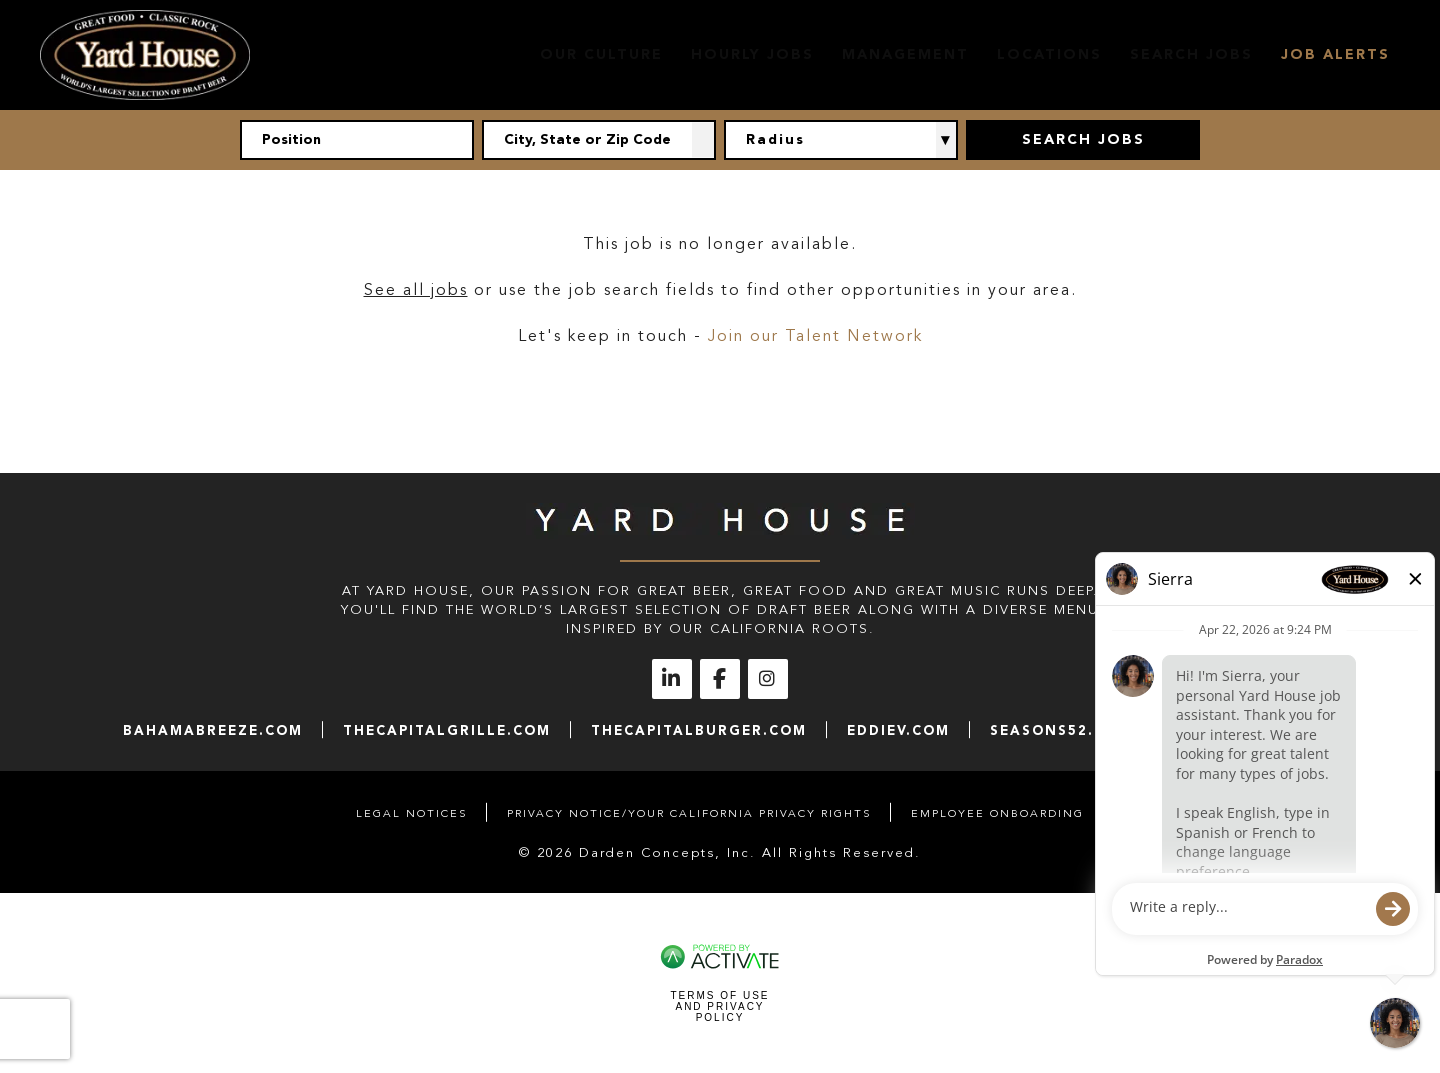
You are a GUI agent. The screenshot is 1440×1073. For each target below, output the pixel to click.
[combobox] (599, 140)
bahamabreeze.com (213, 730)
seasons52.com (1061, 730)
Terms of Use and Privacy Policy (719, 1006)
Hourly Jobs (752, 54)
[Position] (357, 140)
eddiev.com (898, 730)
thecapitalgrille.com (447, 730)
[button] (704, 140)
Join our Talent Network (815, 336)
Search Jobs (1191, 54)
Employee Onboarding (997, 813)
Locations (1049, 54)
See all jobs (416, 290)
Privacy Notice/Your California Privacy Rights (689, 813)
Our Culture (601, 54)
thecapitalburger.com (699, 730)
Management (905, 54)
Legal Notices (411, 813)
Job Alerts (1335, 54)
